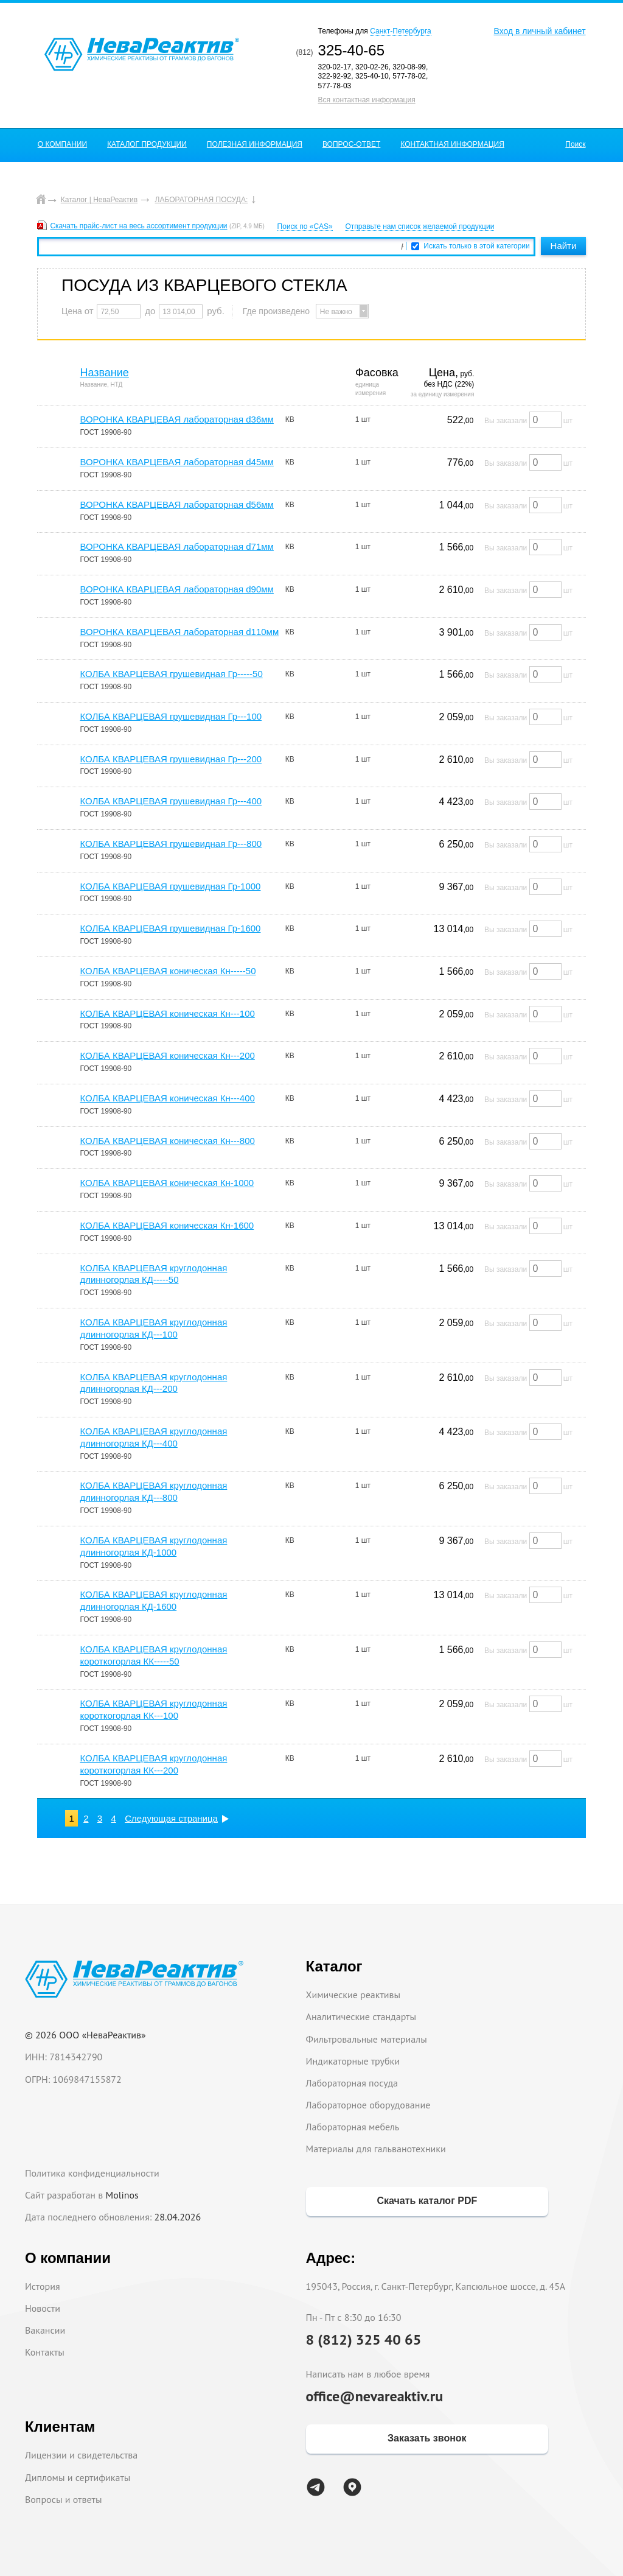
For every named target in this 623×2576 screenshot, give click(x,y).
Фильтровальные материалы (366, 2039)
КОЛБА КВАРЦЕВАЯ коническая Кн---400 (167, 1098)
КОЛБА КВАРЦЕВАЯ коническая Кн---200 (167, 1055)
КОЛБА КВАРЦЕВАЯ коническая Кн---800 (167, 1140)
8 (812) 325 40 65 (364, 2339)
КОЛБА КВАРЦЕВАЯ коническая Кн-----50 (168, 971)
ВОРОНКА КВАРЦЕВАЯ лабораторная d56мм (176, 504)
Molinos (122, 2195)
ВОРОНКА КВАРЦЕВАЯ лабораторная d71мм (176, 546)
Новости (42, 2308)
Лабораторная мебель (353, 2127)
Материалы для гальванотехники (376, 2149)
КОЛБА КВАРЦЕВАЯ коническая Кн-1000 (167, 1182)
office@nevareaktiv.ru (375, 2396)
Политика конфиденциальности (92, 2173)
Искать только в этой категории (476, 246)
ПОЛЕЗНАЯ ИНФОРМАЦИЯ (254, 144)
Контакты (44, 2352)
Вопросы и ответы (63, 2499)
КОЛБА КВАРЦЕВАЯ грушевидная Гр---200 (171, 759)
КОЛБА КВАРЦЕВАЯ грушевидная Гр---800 (171, 843)
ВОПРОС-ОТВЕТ (351, 144)
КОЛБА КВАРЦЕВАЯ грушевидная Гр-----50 (171, 674)
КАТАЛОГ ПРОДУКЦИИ (147, 144)
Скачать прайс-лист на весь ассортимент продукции (138, 226)
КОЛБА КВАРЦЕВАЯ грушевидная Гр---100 (171, 716)
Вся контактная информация (367, 100)
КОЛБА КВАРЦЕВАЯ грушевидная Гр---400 (171, 801)
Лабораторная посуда (352, 2083)
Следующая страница (171, 1818)
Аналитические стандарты (361, 2016)
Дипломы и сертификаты (77, 2477)
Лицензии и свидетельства (81, 2455)
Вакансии (45, 2330)
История (42, 2286)
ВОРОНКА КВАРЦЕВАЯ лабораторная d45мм (176, 462)
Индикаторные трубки (353, 2061)
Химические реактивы (353, 1994)
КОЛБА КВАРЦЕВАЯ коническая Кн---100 (167, 1013)
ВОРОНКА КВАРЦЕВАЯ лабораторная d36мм (176, 419)
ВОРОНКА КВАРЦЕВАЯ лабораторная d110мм (179, 631)
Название (104, 373)
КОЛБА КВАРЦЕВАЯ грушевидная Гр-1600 (170, 928)
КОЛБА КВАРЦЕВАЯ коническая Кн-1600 (167, 1225)
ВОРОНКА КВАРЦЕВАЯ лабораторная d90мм (176, 589)
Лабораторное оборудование (368, 2105)
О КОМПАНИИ (62, 144)
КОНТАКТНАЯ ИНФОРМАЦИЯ (452, 144)
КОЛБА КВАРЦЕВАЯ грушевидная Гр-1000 (170, 886)
